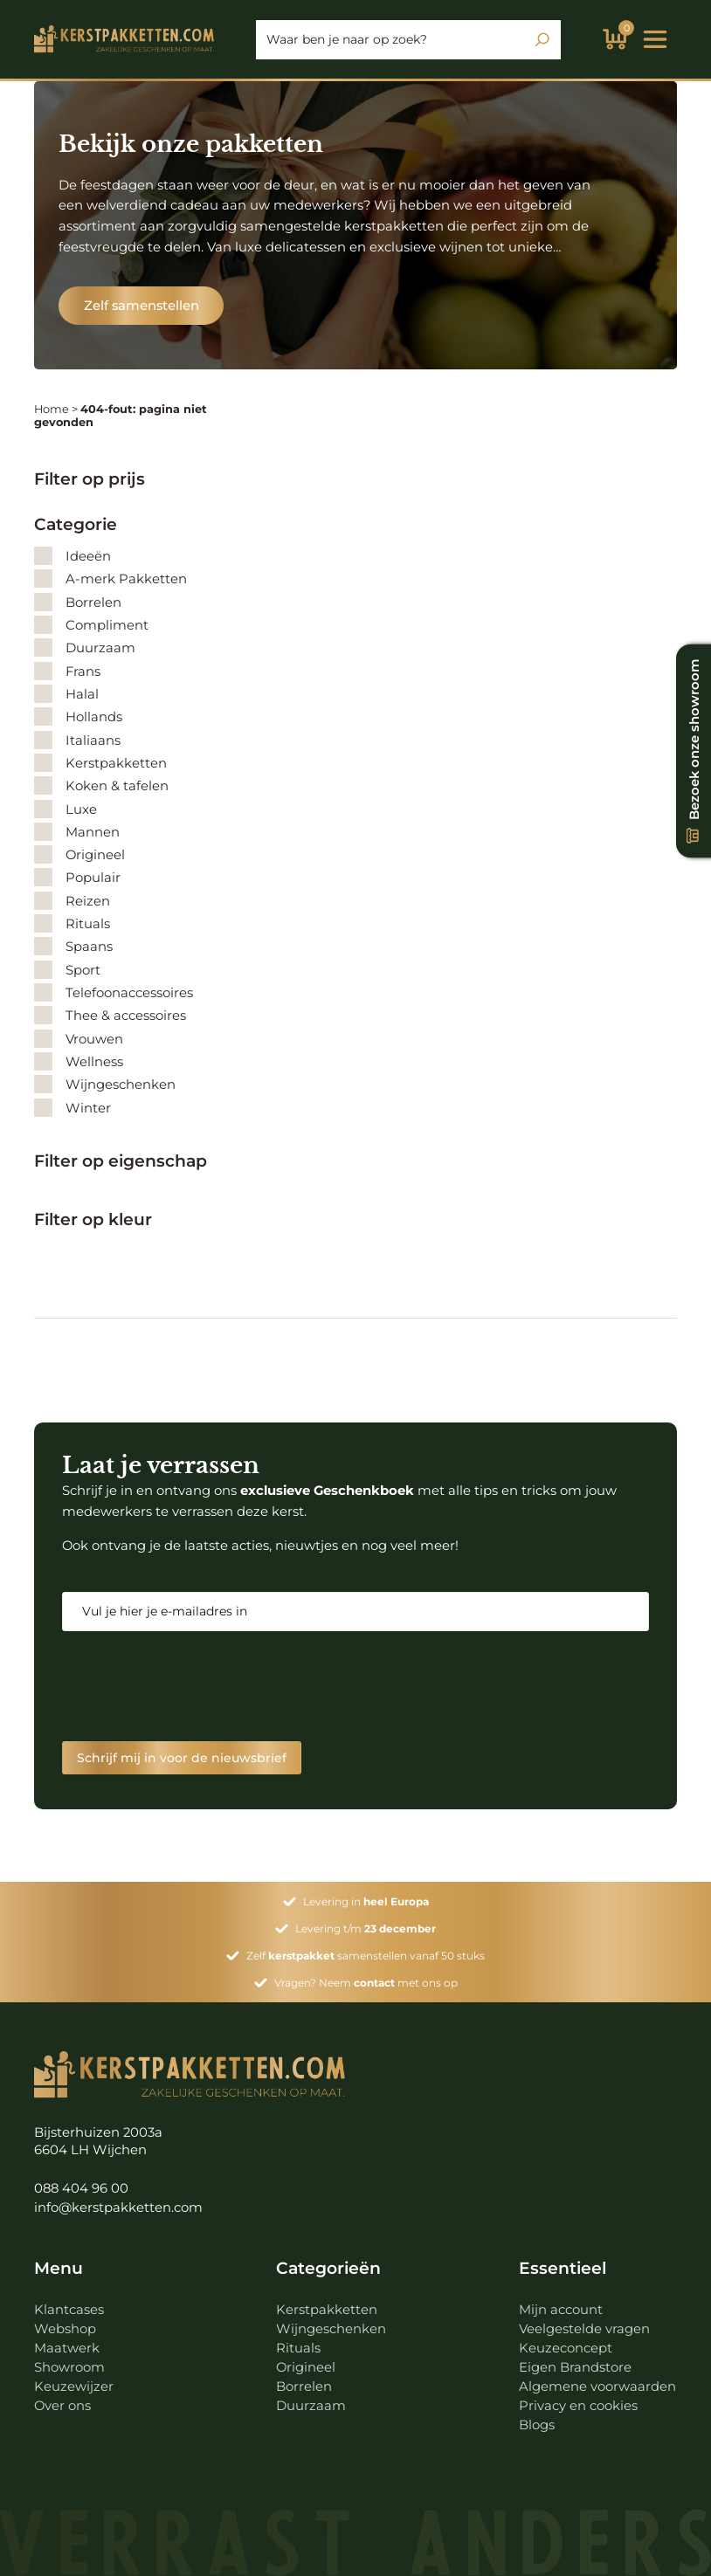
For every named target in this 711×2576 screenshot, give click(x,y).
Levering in (366, 1901)
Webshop (65, 2329)
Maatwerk (67, 2348)
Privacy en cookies (578, 2406)
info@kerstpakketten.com (118, 2207)
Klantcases (69, 2310)
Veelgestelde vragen (584, 2329)
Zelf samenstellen (141, 305)
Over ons (62, 2406)
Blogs (537, 2425)
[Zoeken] (542, 39)
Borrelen (304, 2386)
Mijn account (561, 2310)
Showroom (69, 2367)
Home (51, 409)
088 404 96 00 (81, 2188)
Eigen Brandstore (575, 2367)
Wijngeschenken (331, 2329)
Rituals (298, 2348)
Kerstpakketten (326, 2310)
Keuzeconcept (565, 2348)
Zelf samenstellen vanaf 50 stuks (365, 1955)
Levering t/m (365, 1928)
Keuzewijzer (74, 2386)
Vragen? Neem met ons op (366, 1982)
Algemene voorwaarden (597, 2386)
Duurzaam (311, 2406)
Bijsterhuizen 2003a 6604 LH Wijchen (98, 2142)
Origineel (305, 2367)
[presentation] (195, 1686)
